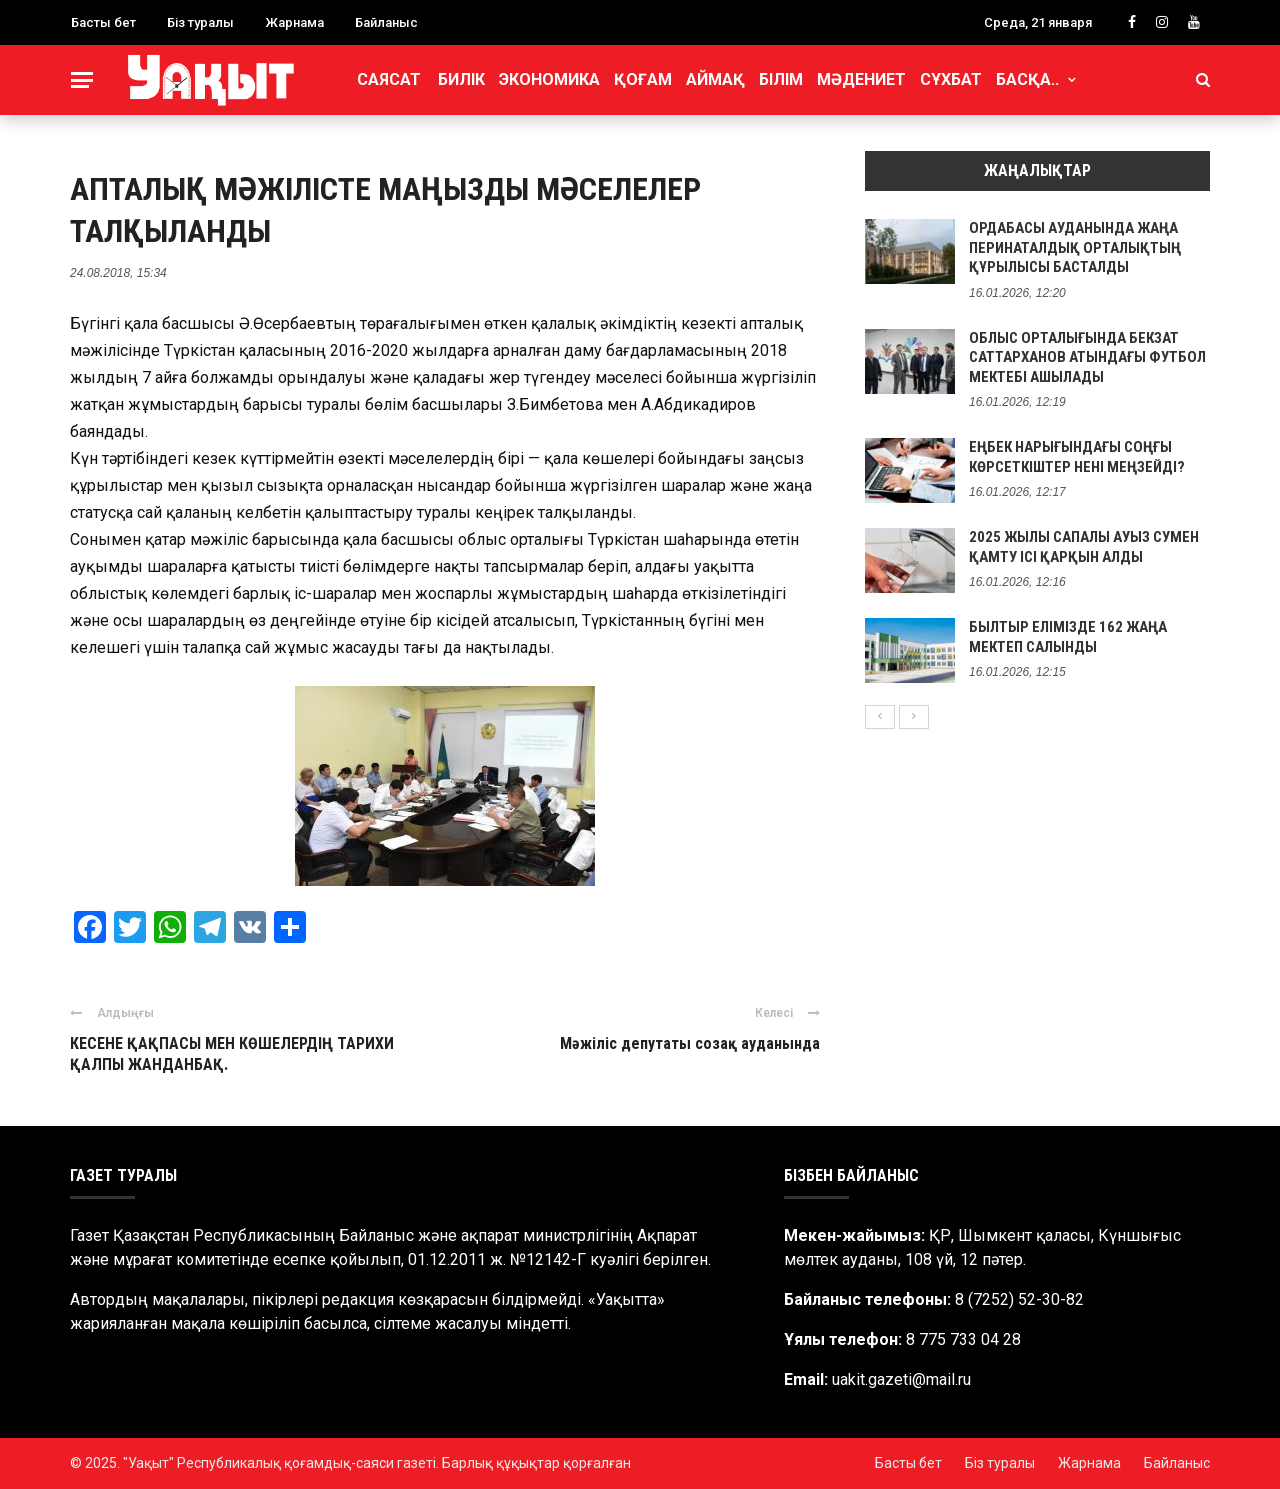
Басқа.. (1027, 79)
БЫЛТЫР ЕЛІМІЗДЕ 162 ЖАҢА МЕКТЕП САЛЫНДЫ (1068, 637)
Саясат (389, 79)
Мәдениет (861, 79)
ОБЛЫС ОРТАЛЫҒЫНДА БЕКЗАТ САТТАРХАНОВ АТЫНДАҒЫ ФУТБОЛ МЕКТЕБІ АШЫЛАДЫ (1087, 357)
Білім (781, 79)
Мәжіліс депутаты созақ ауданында (690, 1043)
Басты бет (103, 22)
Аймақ (715, 79)
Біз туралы (200, 22)
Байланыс (386, 22)
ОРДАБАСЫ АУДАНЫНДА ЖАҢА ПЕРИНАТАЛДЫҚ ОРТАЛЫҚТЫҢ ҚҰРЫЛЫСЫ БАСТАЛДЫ (1075, 247)
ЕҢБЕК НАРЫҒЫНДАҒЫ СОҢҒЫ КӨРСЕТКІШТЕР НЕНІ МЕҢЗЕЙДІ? (1077, 457)
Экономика (549, 79)
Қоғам (643, 79)
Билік (461, 79)
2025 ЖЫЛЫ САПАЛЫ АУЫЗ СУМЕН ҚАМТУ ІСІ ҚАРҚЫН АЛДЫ (1084, 547)
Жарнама (294, 22)
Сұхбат (951, 79)
